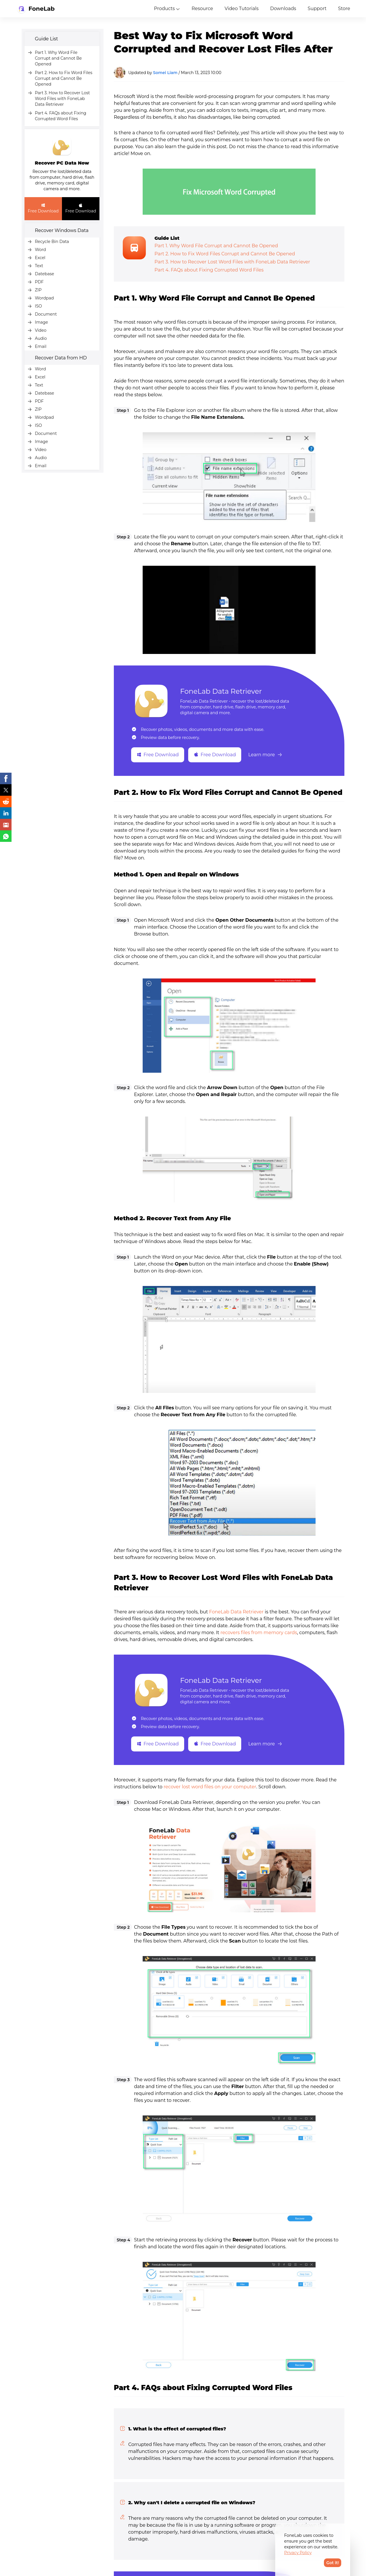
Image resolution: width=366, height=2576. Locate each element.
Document (46, 314)
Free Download (43, 208)
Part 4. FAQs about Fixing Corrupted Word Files (208, 270)
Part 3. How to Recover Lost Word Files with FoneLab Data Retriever (62, 98)
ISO (38, 306)
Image (41, 322)
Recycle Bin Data (52, 241)
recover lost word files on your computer (210, 1786)
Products (164, 8)
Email (40, 346)
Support (317, 8)
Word (40, 249)
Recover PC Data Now (62, 163)
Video (40, 330)
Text (39, 265)
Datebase (44, 273)
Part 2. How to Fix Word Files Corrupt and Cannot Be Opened (63, 78)
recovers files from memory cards (258, 1632)
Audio (41, 338)
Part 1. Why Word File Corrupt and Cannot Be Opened (58, 58)
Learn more (265, 754)
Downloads (283, 8)
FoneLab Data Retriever (221, 691)
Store (344, 8)
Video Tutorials (241, 8)
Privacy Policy (298, 2552)
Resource (202, 8)
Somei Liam (165, 72)
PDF (39, 281)
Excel (40, 257)
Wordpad (44, 298)
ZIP (38, 290)
